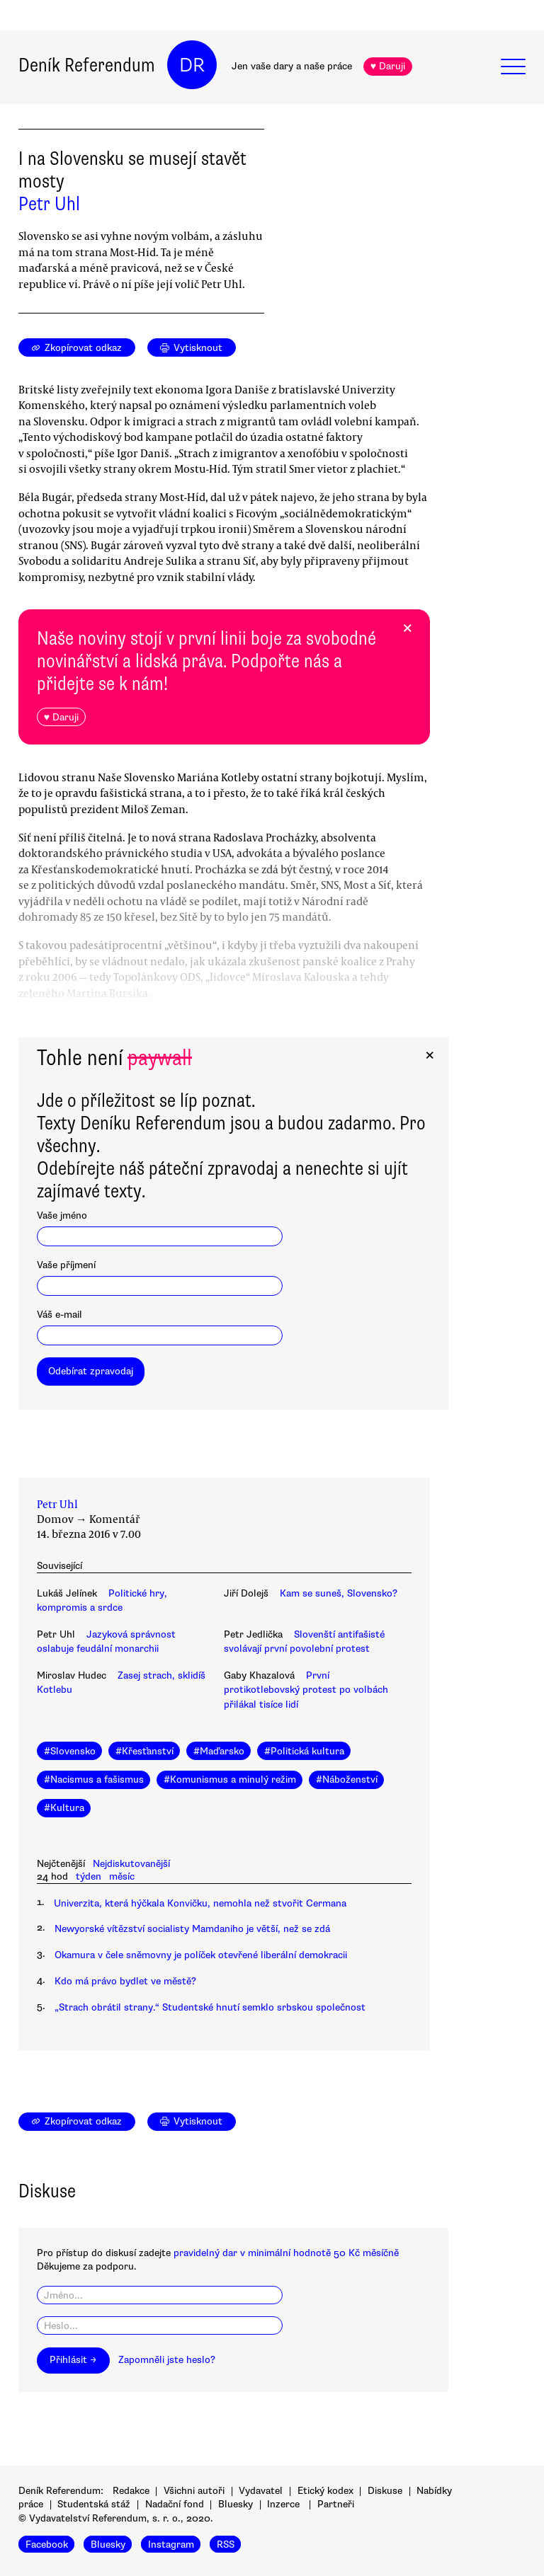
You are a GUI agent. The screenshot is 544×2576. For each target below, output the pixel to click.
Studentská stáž (93, 2504)
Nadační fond (174, 2504)
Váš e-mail (59, 1315)
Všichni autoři (194, 2491)
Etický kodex (325, 2491)
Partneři (335, 2504)
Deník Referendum (86, 65)
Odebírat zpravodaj (90, 1371)
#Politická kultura (304, 1751)
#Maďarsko (218, 1751)
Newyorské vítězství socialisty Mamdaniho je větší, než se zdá (192, 1929)
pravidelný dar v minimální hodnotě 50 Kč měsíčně (286, 2253)
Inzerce (283, 2504)
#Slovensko (70, 1751)
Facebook (47, 2544)
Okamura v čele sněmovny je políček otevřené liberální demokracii (201, 1955)
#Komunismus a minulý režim (230, 1779)
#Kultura (64, 1808)
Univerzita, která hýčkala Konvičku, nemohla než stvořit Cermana (200, 1903)
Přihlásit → (73, 2360)
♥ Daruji (387, 66)
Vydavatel (261, 2491)
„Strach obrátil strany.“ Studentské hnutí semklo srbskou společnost (210, 2007)
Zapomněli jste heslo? (166, 2360)
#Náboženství (347, 1779)
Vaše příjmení (66, 1265)
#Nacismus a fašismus (94, 1779)
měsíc (122, 1876)
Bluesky (235, 2504)
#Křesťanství (144, 1751)
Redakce (131, 2491)
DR (192, 65)
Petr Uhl (49, 204)
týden (88, 1876)
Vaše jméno (62, 1215)
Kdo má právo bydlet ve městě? (125, 1981)
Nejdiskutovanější (131, 1864)
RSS (225, 2544)
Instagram (171, 2544)
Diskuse (385, 2491)
